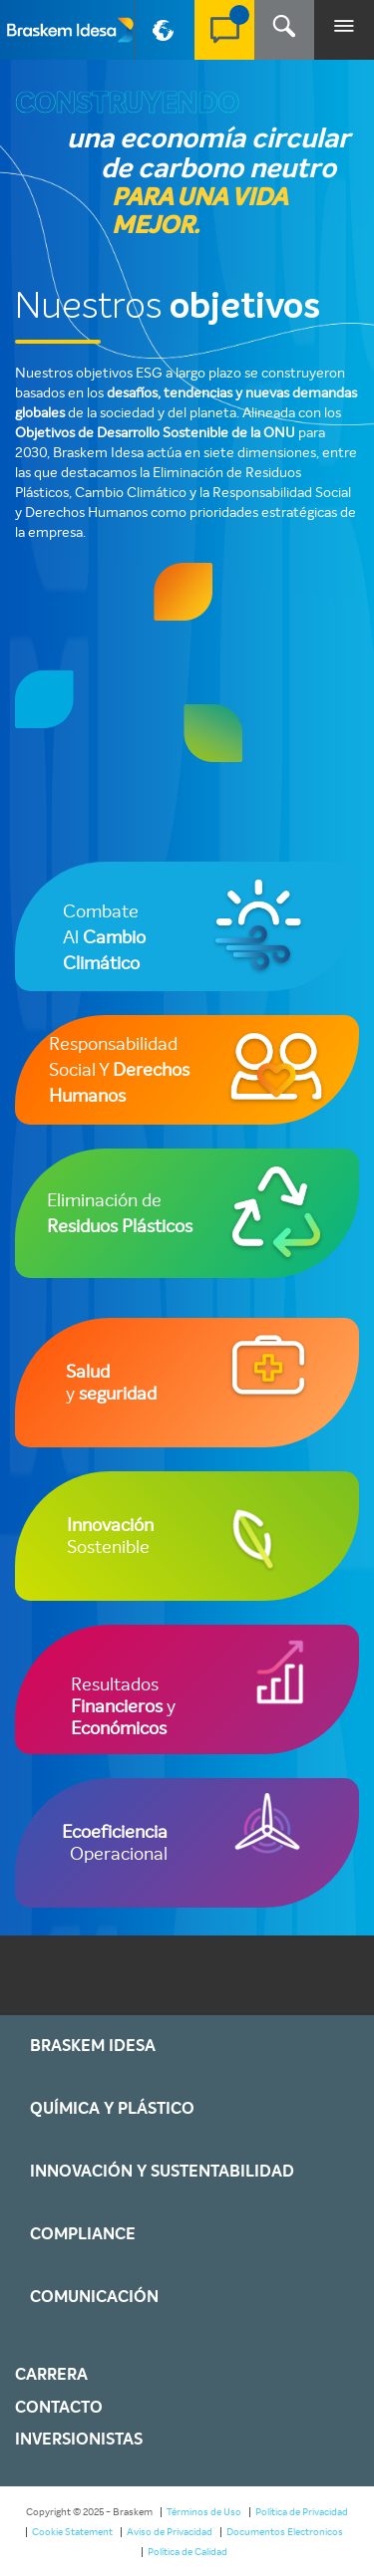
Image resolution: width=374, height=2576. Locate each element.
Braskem (70, 30)
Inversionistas (79, 2439)
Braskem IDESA (93, 2046)
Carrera (51, 2375)
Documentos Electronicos (284, 2531)
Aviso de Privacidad (169, 2531)
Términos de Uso (204, 2511)
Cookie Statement (72, 2531)
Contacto (59, 2408)
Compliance (83, 2234)
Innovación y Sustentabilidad (162, 2172)
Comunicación (94, 2297)
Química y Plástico (112, 2109)
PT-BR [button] (165, 38)
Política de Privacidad (301, 2511)
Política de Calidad (187, 2551)
